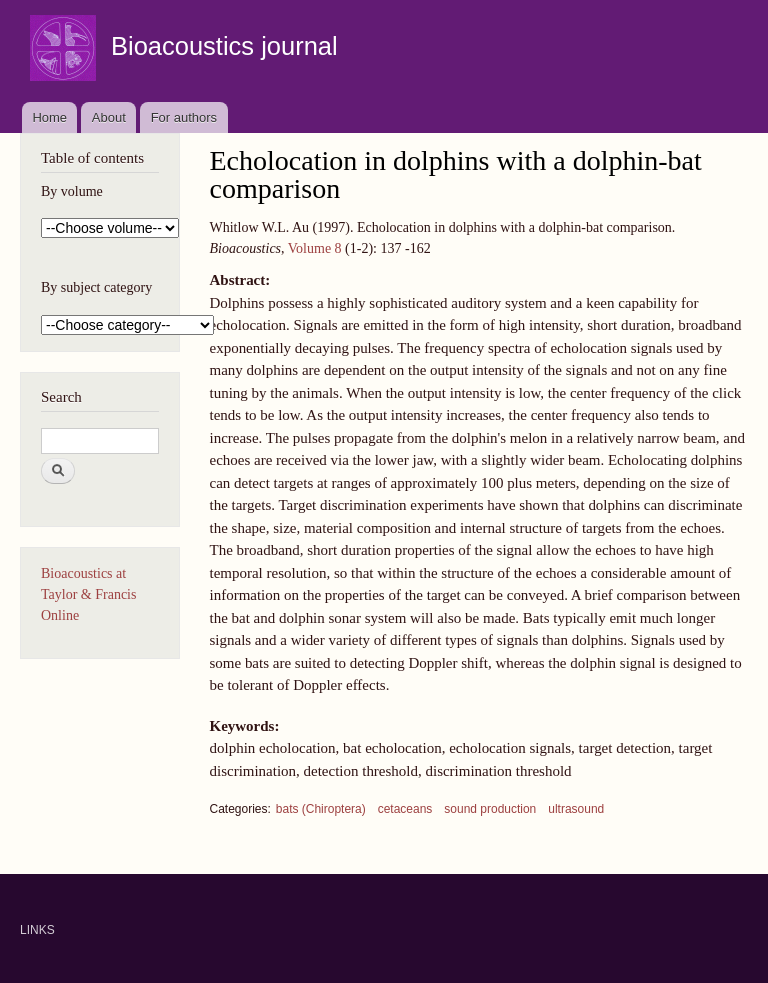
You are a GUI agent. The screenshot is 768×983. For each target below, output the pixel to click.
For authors (184, 117)
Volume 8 (315, 248)
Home (49, 117)
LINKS (37, 930)
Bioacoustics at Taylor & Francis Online (88, 594)
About (109, 117)
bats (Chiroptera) (321, 809)
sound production (490, 809)
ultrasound (576, 809)
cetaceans (405, 809)
